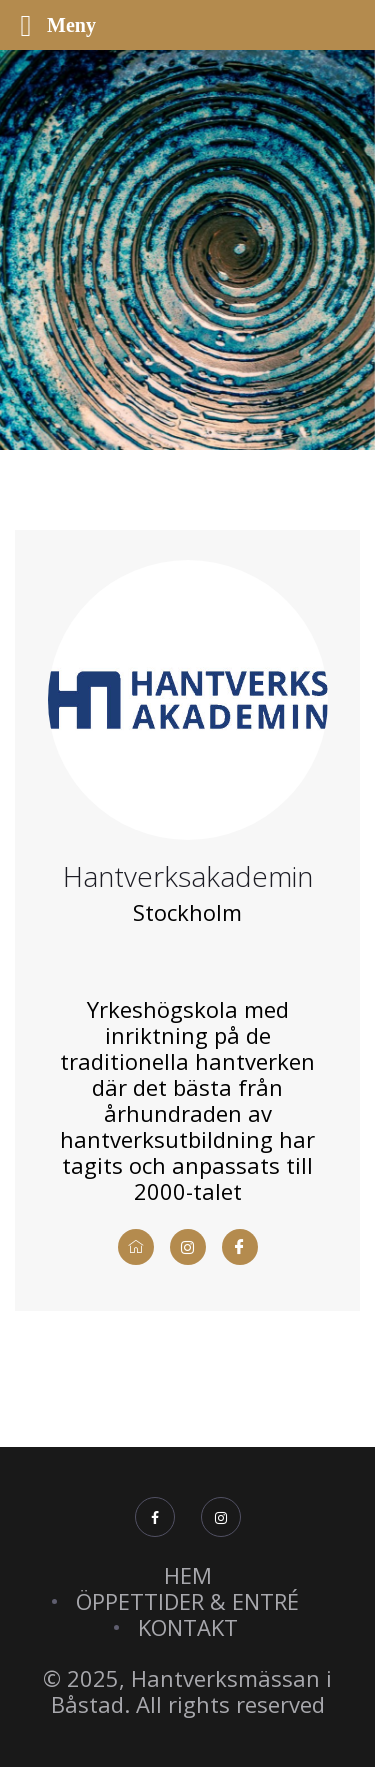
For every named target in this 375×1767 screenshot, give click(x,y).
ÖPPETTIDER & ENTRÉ (187, 1601)
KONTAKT (188, 1627)
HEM (188, 1575)
